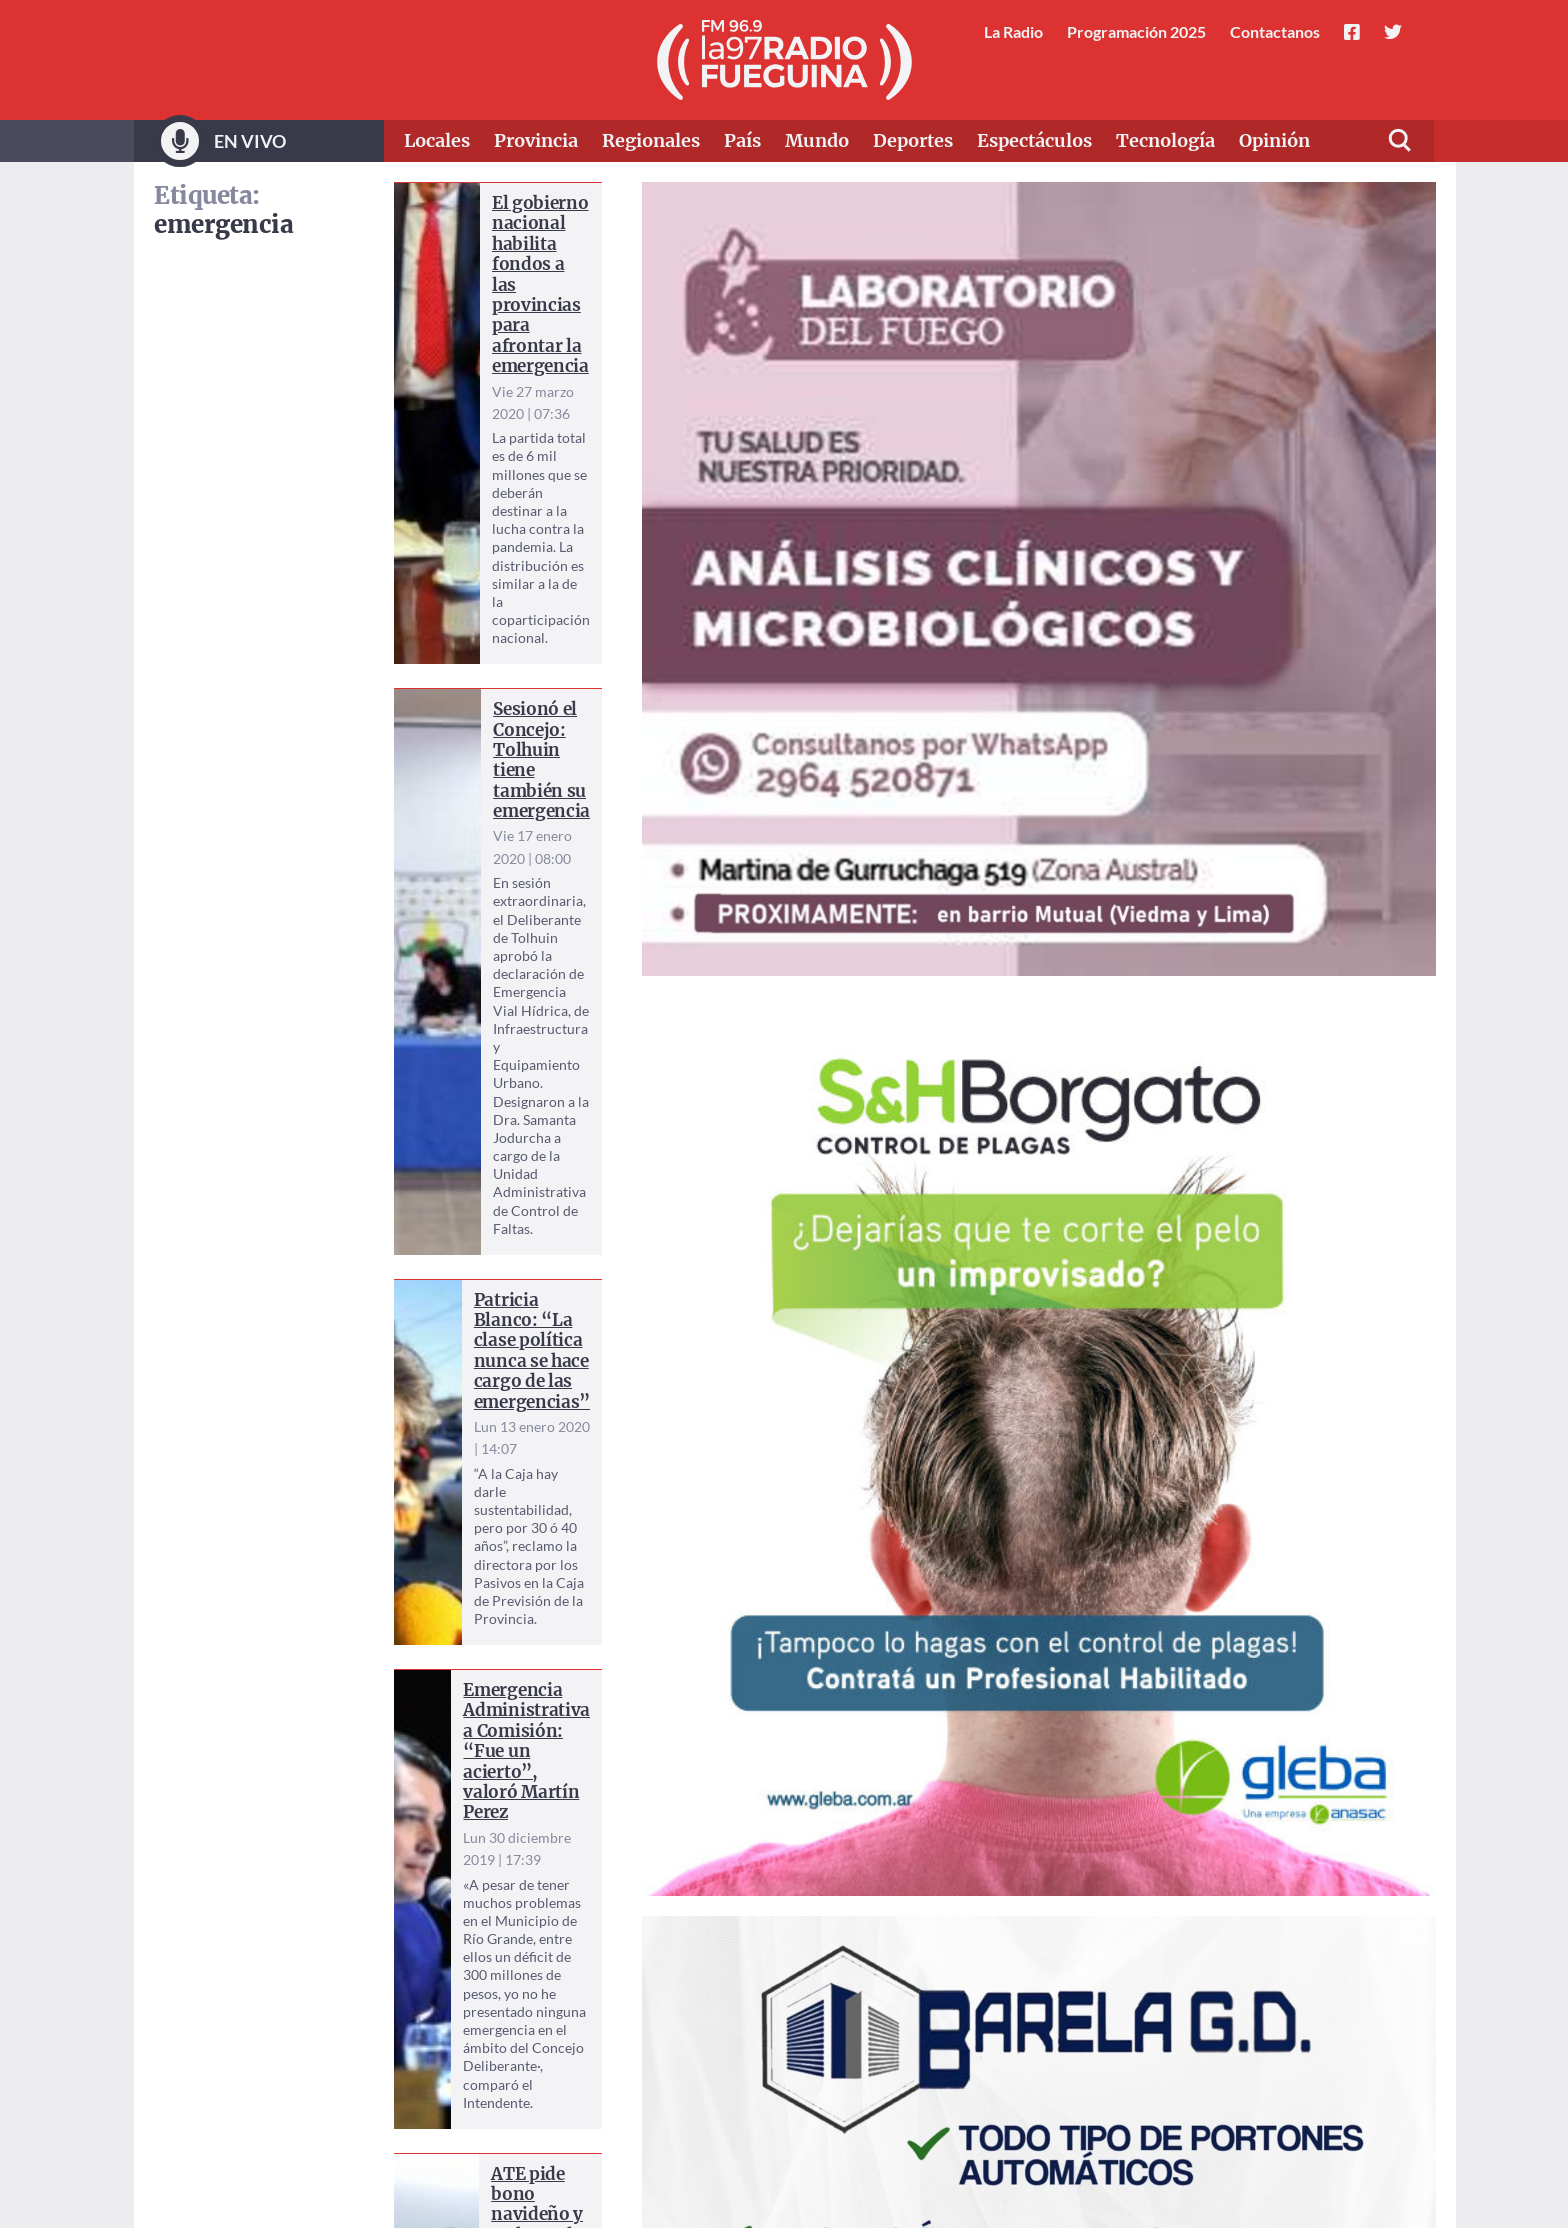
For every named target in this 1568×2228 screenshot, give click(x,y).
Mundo (817, 140)
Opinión (1274, 140)
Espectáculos (1034, 140)
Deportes (913, 140)
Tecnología (1165, 140)
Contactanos (1275, 31)
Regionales (651, 140)
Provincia (536, 140)
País (742, 140)
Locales (437, 140)
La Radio (1013, 31)
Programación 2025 (1136, 31)
